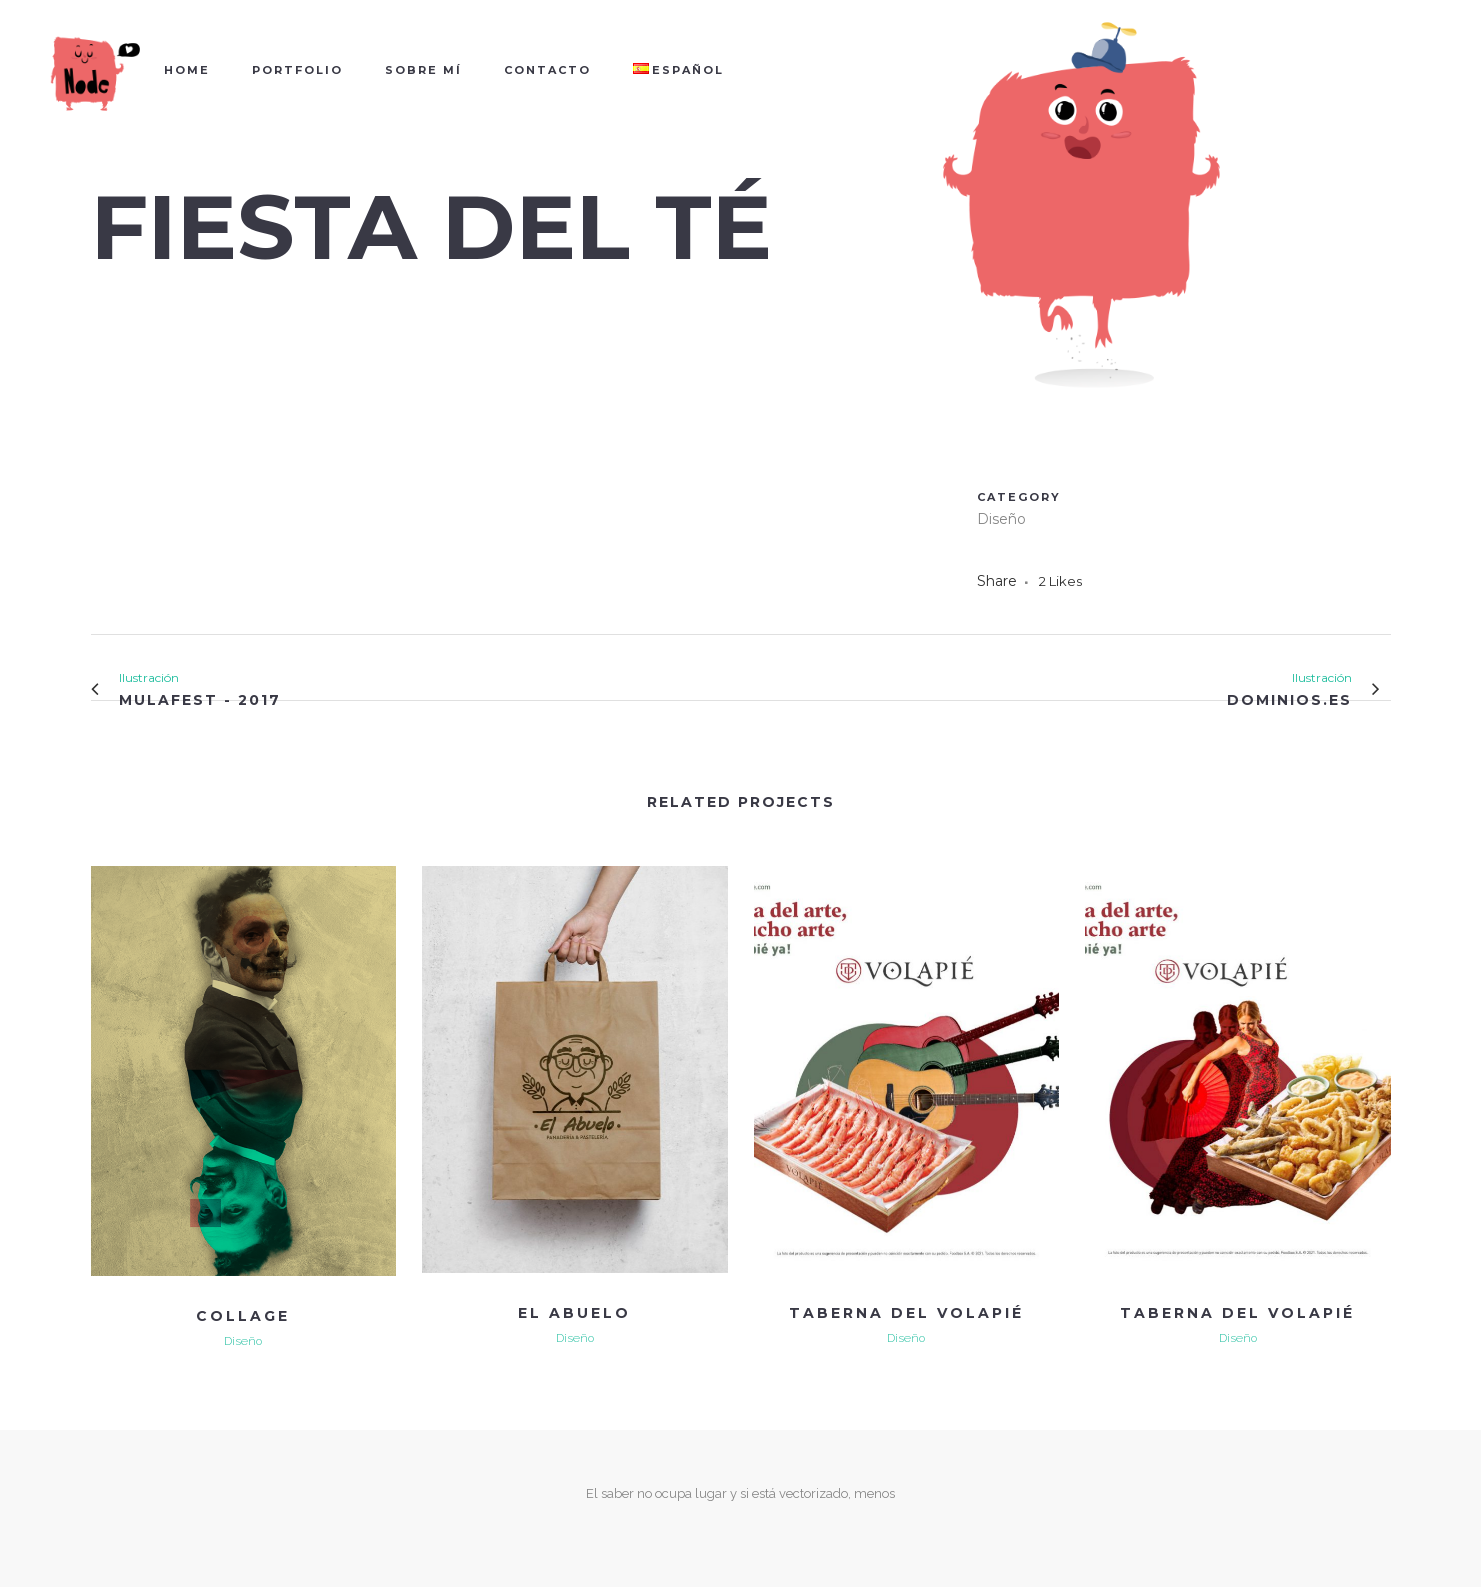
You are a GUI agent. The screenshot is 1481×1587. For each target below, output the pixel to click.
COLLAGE (243, 1316)
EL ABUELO (574, 1313)
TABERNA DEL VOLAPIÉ (906, 1313)
